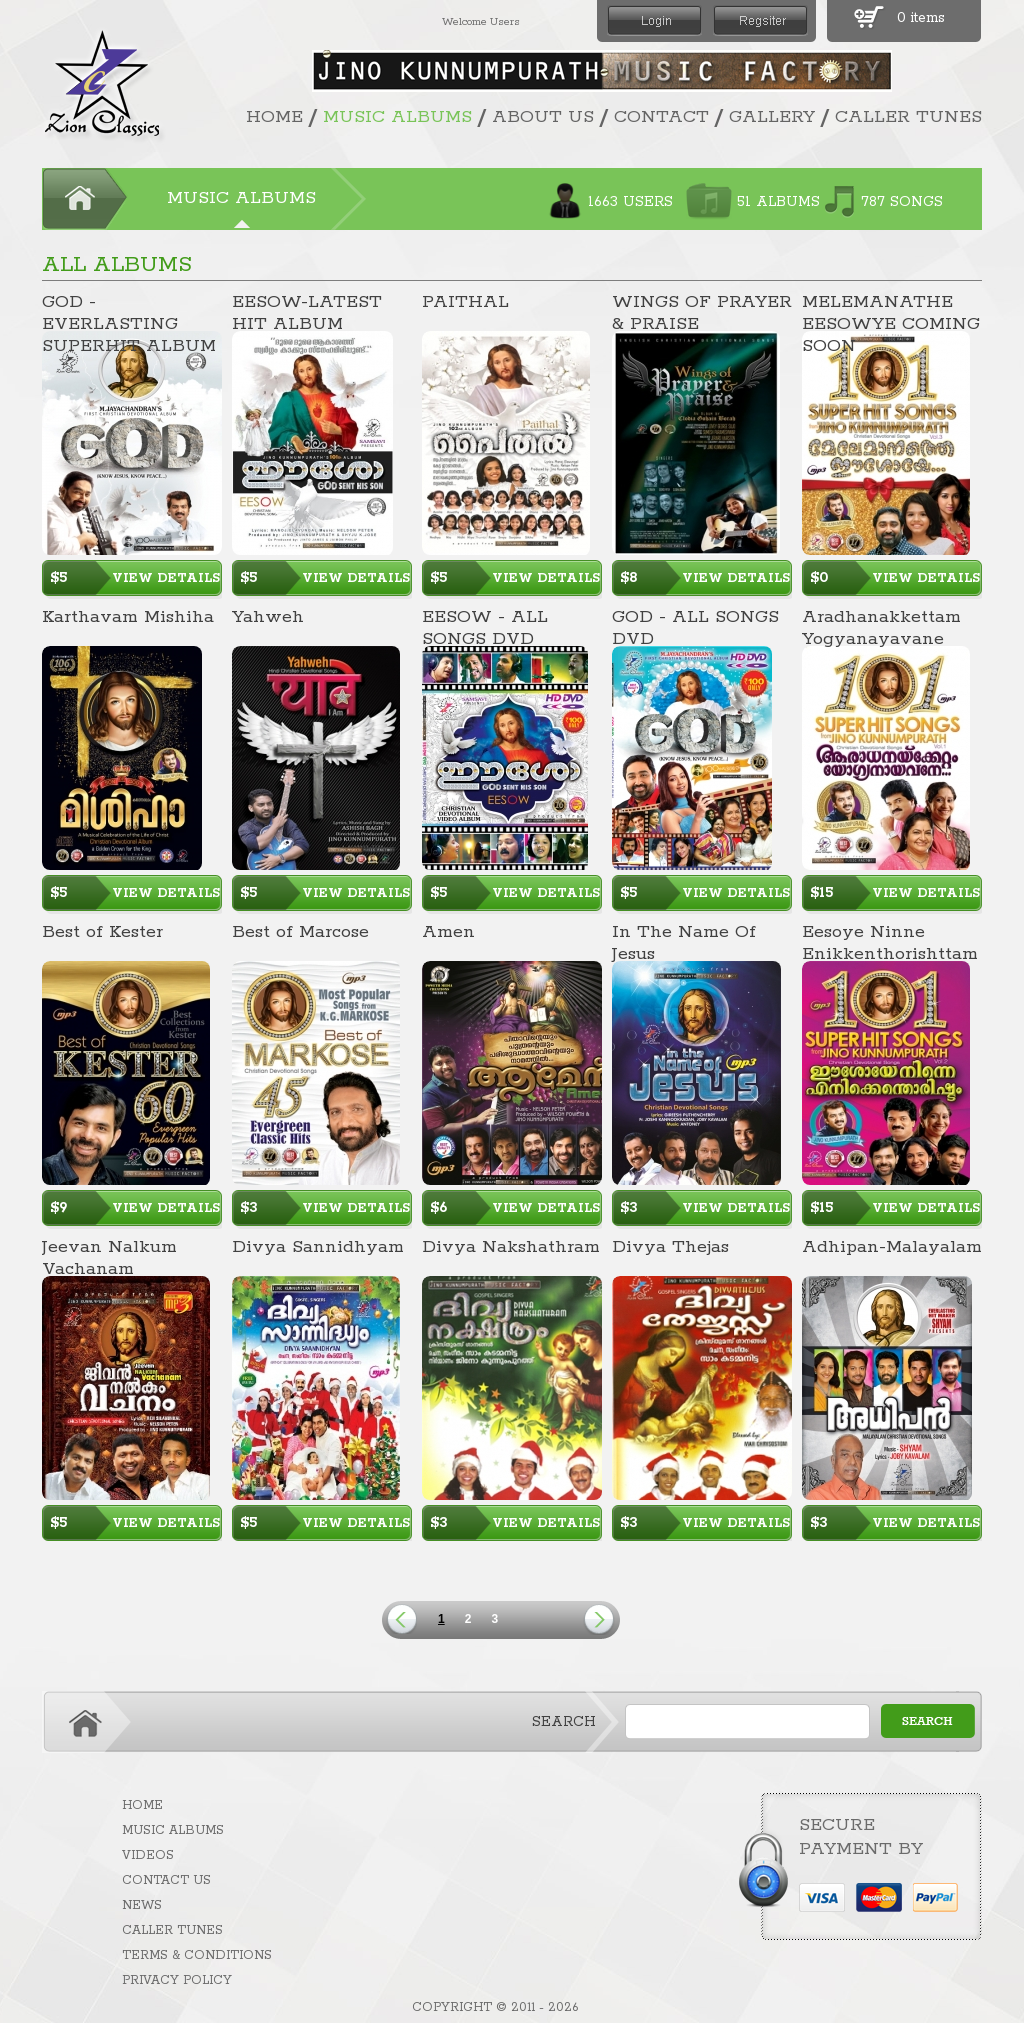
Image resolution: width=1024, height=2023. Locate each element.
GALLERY (772, 117)
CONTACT (661, 117)
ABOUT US (543, 117)
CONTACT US (166, 1880)
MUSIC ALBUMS (397, 117)
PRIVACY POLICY (177, 1980)
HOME (274, 117)
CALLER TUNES (908, 117)
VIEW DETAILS (166, 578)
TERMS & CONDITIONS (197, 1955)
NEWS (142, 1905)
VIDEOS (148, 1855)
